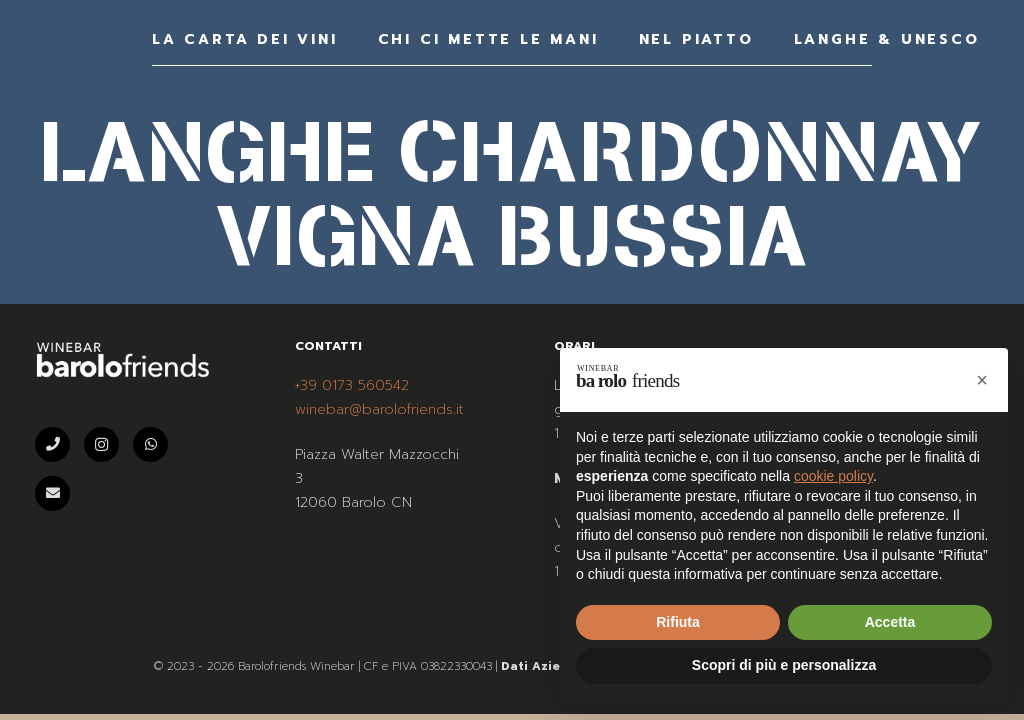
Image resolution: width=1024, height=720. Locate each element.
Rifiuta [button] (678, 622)
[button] (982, 380)
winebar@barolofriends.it (379, 409)
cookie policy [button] (833, 476)
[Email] (52, 493)
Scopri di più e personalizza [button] (784, 665)
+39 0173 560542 (352, 385)
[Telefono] (52, 444)
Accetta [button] (890, 622)
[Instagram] (101, 444)
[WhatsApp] (150, 444)
